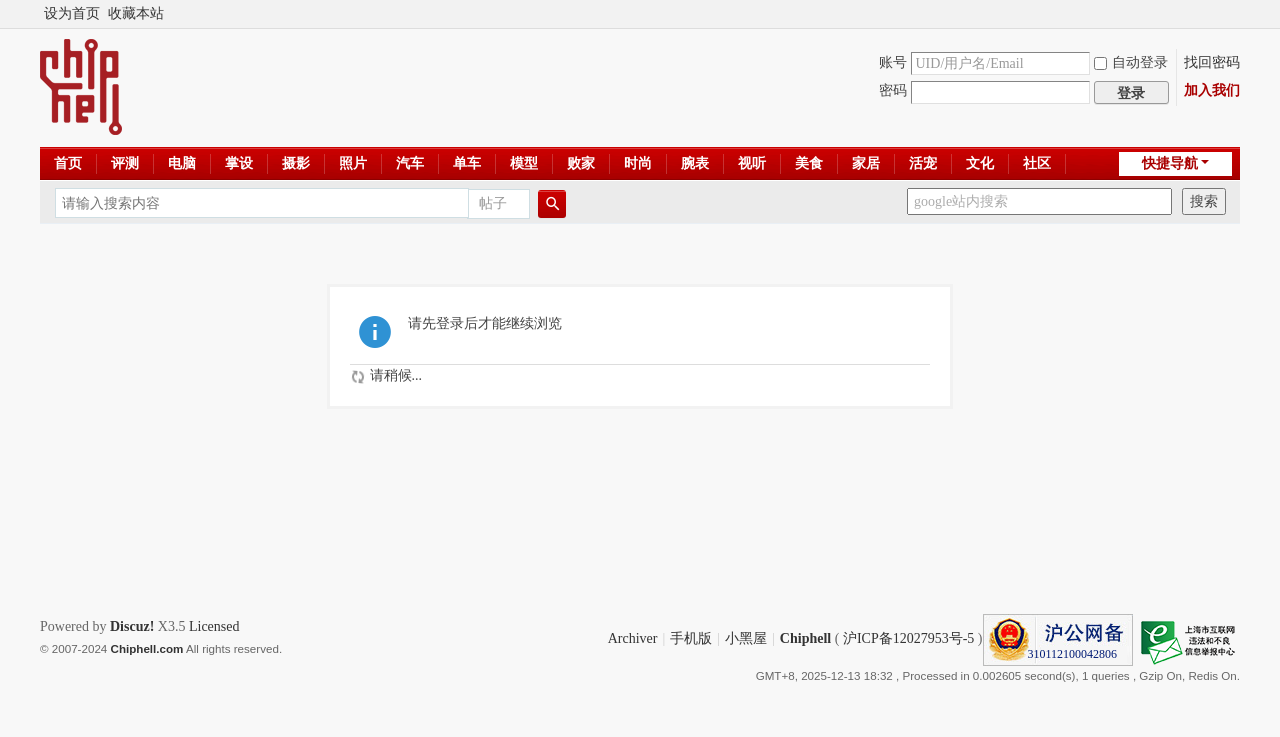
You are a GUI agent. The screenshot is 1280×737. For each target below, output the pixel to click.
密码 (893, 90)
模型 (524, 163)
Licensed (214, 626)
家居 (866, 163)
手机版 (691, 638)
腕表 (695, 163)
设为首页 (72, 13)
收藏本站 (136, 13)
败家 (581, 163)
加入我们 (1212, 90)
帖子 (493, 203)
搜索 (1204, 201)
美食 (809, 163)
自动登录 (1131, 62)
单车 (467, 163)
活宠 (923, 163)
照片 (353, 163)
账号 (893, 62)
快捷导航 (1170, 163)
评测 (125, 163)
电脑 (182, 163)
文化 (980, 163)
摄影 (296, 163)
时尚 (638, 163)
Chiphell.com (147, 648)
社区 (1037, 163)
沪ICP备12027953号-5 (908, 638)
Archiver (633, 638)
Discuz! (132, 626)
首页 (68, 163)
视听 (752, 163)
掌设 (239, 163)
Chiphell (805, 638)
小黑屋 (746, 638)
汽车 (410, 163)
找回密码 (1212, 62)
